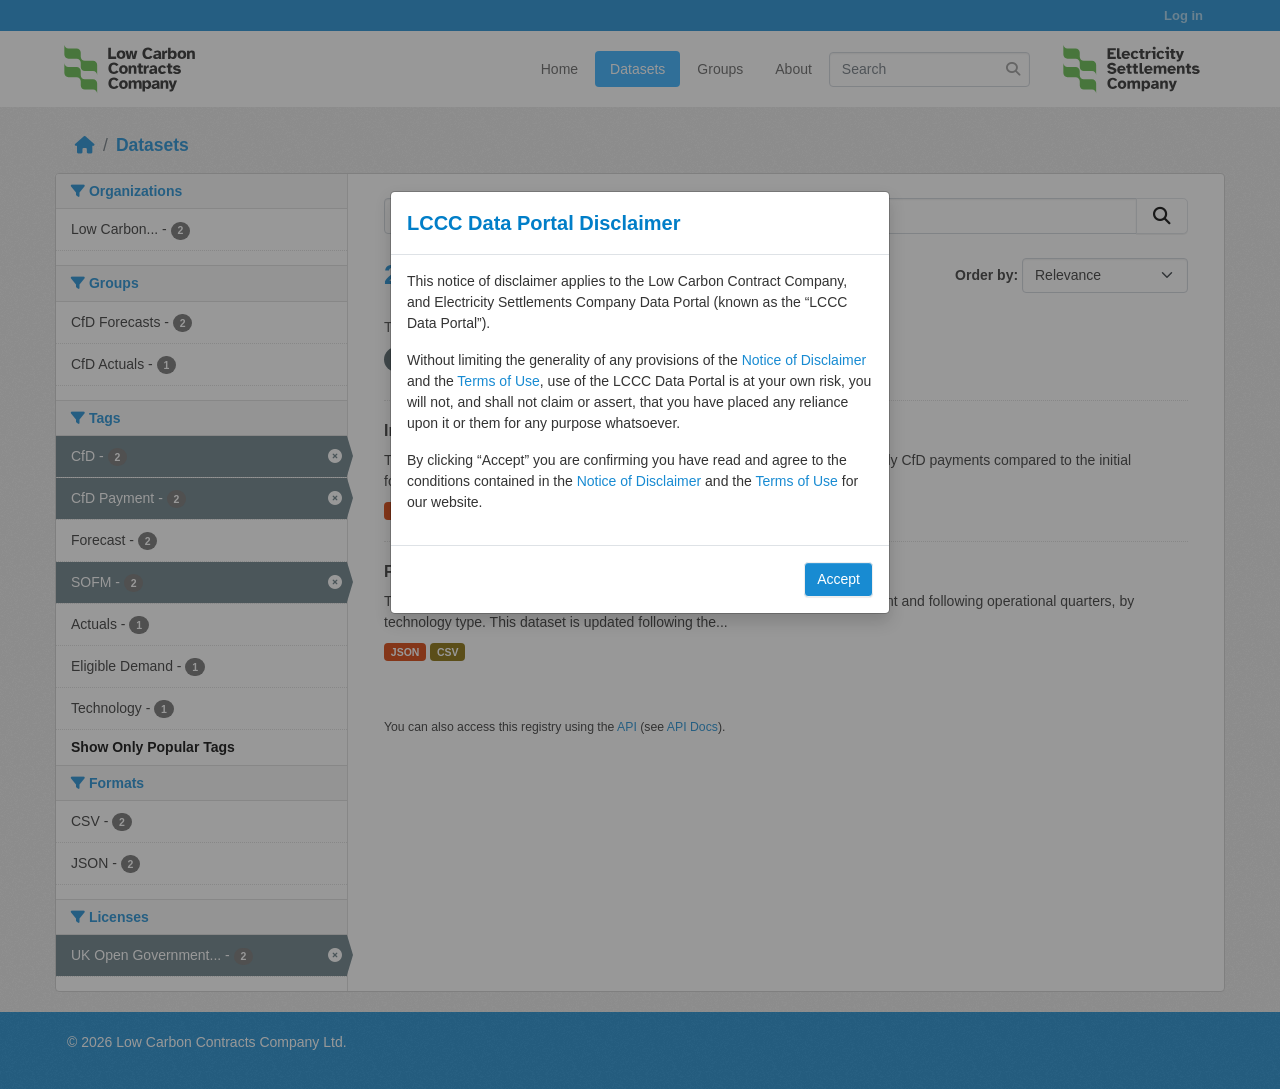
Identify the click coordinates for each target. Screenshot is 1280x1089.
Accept (838, 579)
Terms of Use (498, 381)
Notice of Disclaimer (804, 360)
